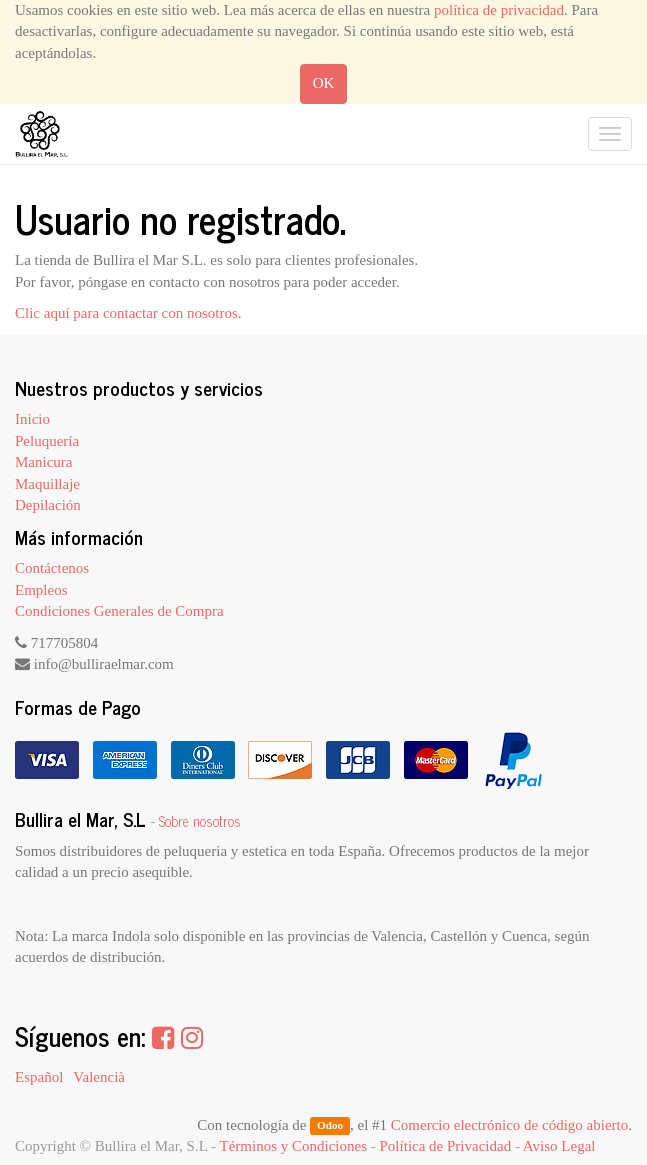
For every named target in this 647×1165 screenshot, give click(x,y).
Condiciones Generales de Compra (119, 611)
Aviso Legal (559, 1146)
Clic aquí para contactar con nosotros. (128, 313)
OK (324, 83)
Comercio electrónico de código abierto (509, 1125)
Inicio (32, 419)
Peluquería (47, 441)
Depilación (48, 505)
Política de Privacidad (446, 1146)
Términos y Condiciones (293, 1146)
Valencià (99, 1077)
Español (39, 1077)
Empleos (41, 590)
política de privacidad (499, 10)
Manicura (43, 462)
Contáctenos (52, 568)
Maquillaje (47, 484)
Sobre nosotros (200, 821)
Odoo (330, 1126)
